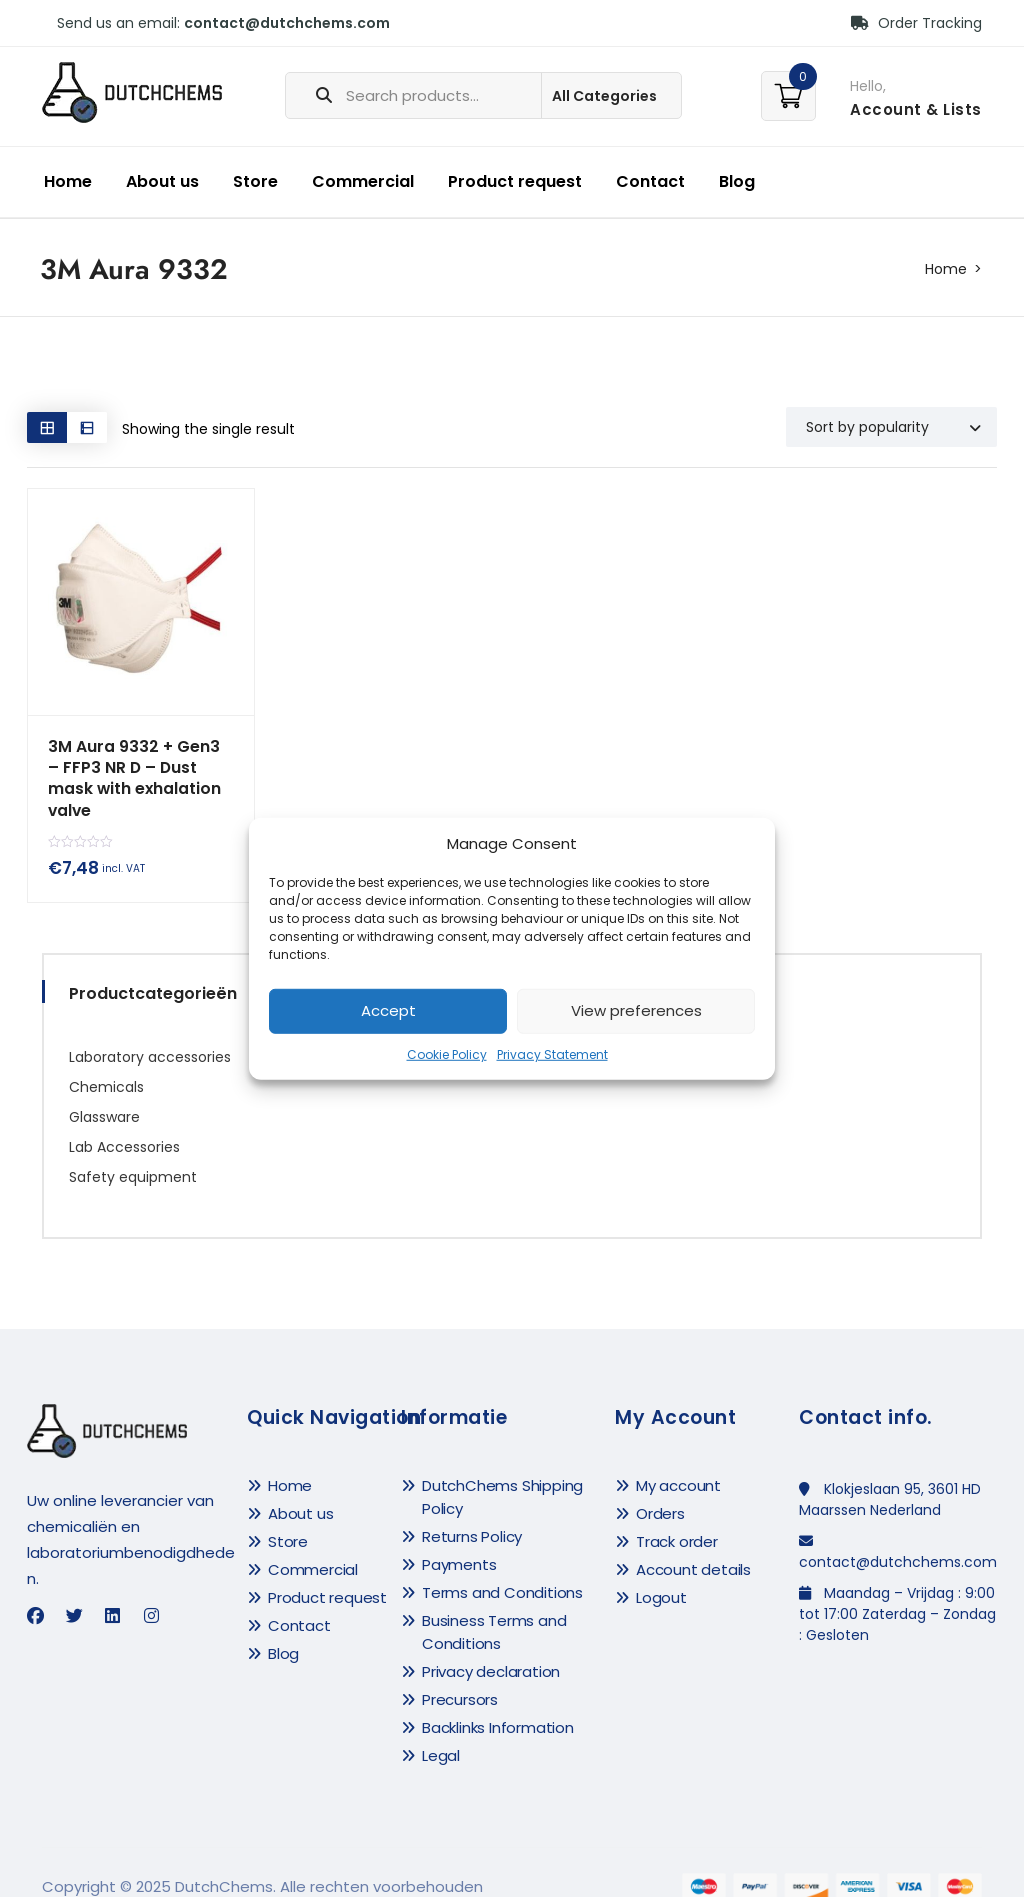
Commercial (363, 181)
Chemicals (106, 1064)
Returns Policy (472, 1513)
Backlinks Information (498, 1704)
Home (68, 181)
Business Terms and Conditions (494, 1609)
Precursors (460, 1676)
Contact (650, 181)
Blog (737, 181)
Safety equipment (133, 1154)
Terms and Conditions (502, 1569)
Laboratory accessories (150, 1034)
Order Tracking (916, 23)
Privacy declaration (491, 1648)
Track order (677, 1518)
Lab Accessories (124, 1124)
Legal (441, 1732)
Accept (388, 1010)
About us (162, 181)
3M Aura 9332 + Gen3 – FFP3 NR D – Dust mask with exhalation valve (137, 767)
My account (678, 1462)
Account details (693, 1546)
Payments (459, 1541)
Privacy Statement (552, 1054)
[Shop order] (891, 427)
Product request (515, 181)
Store (255, 181)
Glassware (104, 1094)
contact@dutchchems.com (287, 23)
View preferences (636, 1010)
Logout (661, 1574)
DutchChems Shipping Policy (502, 1474)
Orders (660, 1490)
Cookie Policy (447, 1054)
